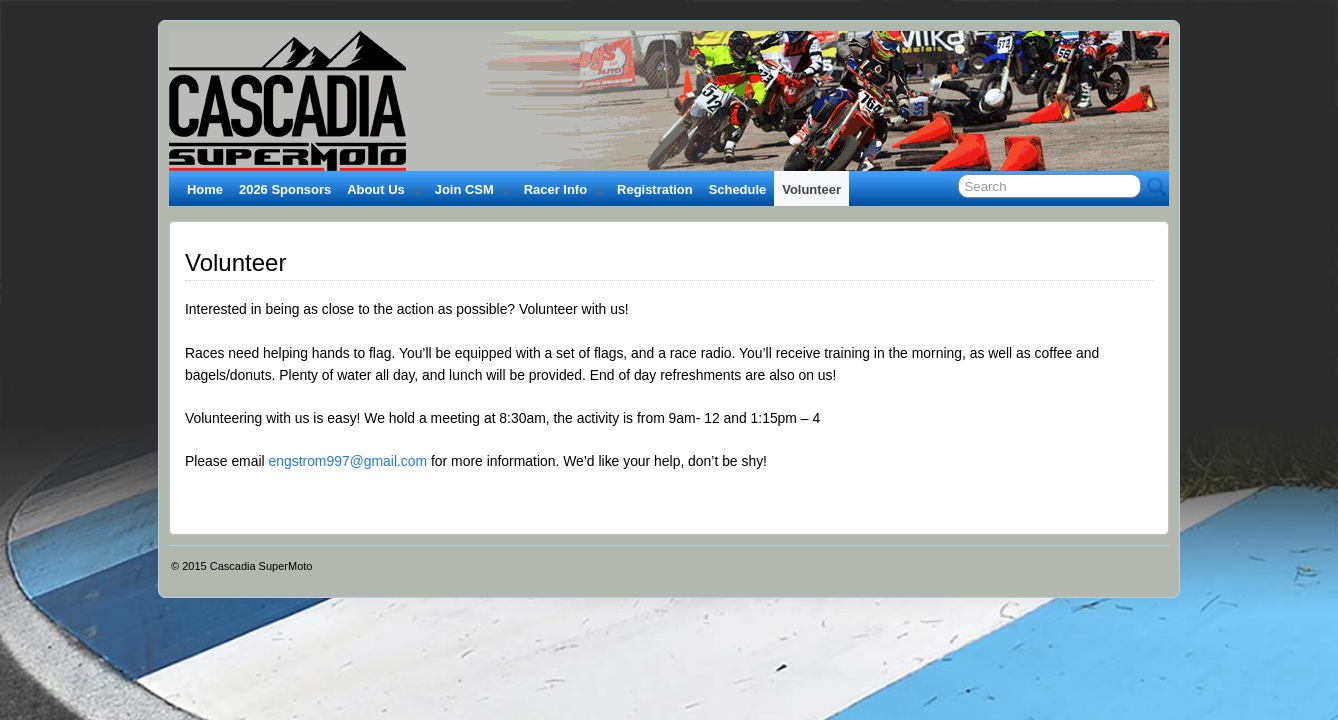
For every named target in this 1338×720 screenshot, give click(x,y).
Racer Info (564, 194)
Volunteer (811, 189)
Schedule (738, 189)
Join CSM (473, 194)
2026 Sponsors (285, 189)
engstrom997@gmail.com (347, 461)
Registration (655, 189)
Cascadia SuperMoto (261, 566)
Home (205, 189)
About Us (384, 194)
